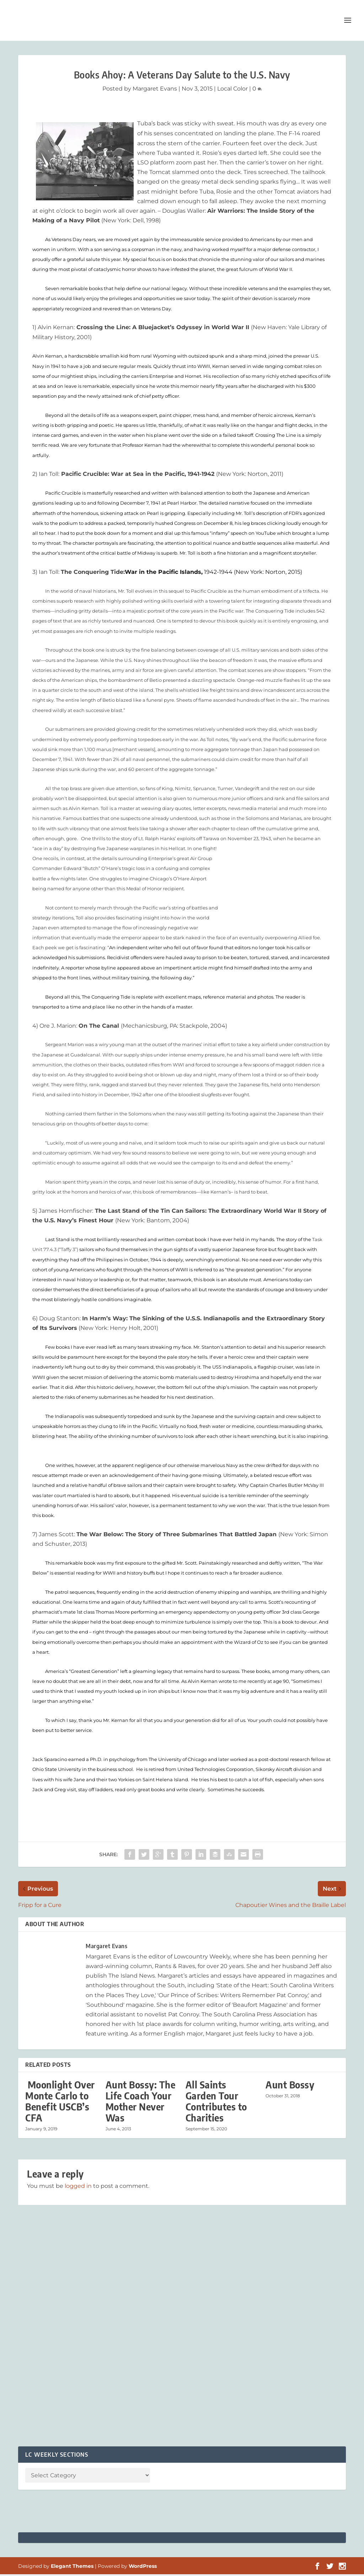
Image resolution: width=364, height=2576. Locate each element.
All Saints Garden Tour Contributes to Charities (216, 2103)
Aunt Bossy (290, 2086)
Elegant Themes (72, 2568)
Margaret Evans (155, 90)
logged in (78, 2187)
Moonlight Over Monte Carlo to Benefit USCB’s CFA (60, 2103)
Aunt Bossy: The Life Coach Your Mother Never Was (141, 2103)
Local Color (232, 90)
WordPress (143, 2568)
